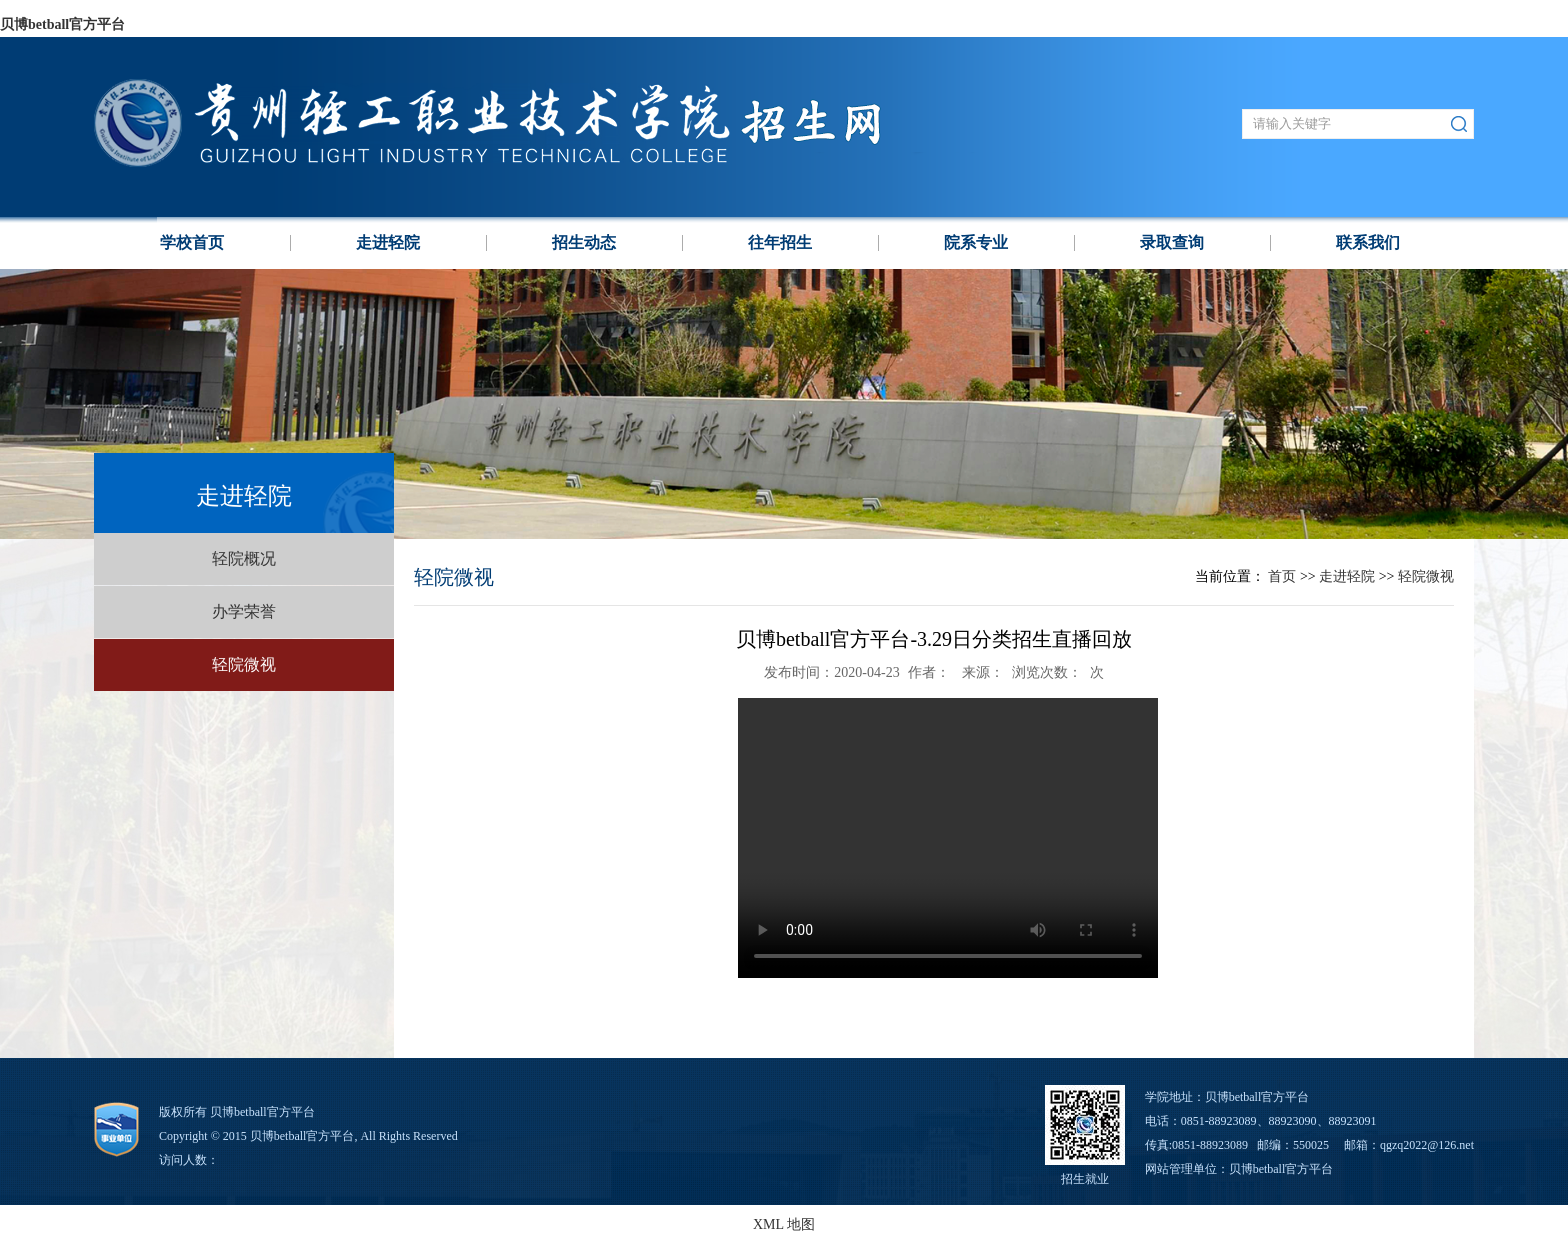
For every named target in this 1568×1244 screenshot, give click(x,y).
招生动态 (584, 242)
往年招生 (780, 242)
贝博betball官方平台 (62, 24)
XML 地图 (784, 1224)
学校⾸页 (192, 242)
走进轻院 (388, 242)
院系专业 (976, 242)
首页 (1282, 576)
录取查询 (1172, 242)
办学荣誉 (244, 611)
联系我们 (1368, 242)
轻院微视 (244, 664)
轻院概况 (244, 558)
